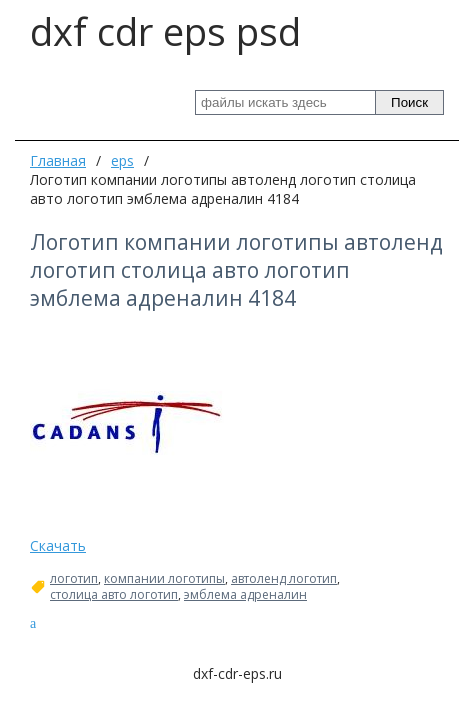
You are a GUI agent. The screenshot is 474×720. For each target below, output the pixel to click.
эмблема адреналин (245, 595)
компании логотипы (164, 579)
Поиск (409, 102)
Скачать (58, 545)
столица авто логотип (114, 595)
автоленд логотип (284, 579)
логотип (74, 579)
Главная (58, 160)
